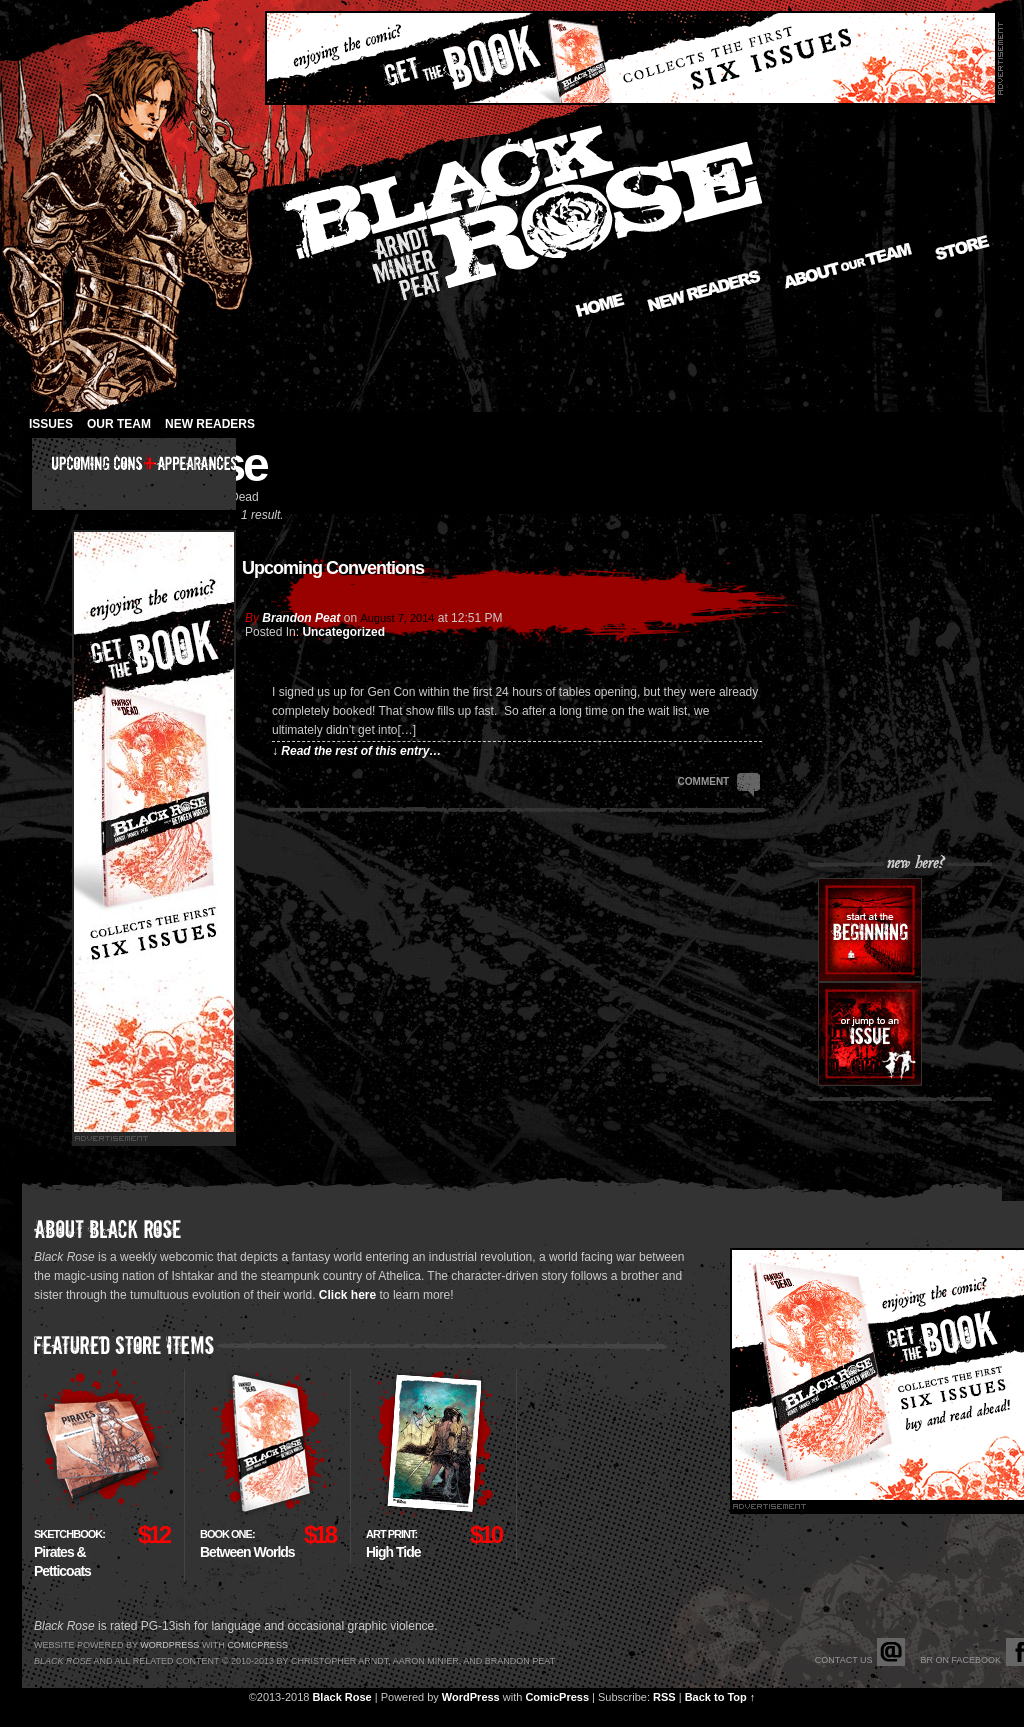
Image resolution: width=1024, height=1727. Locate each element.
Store (962, 247)
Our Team (119, 424)
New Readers (704, 291)
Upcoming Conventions (333, 568)
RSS (664, 1697)
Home (600, 305)
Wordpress (169, 1645)
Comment (719, 780)
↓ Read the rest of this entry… (356, 751)
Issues (51, 424)
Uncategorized (343, 632)
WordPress (471, 1697)
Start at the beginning (870, 930)
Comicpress (257, 1645)
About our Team (848, 266)
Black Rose (341, 1697)
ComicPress (557, 1697)
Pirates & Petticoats (69, 1553)
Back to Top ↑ (720, 1697)
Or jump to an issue (870, 1034)
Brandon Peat (301, 618)
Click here (347, 1295)
